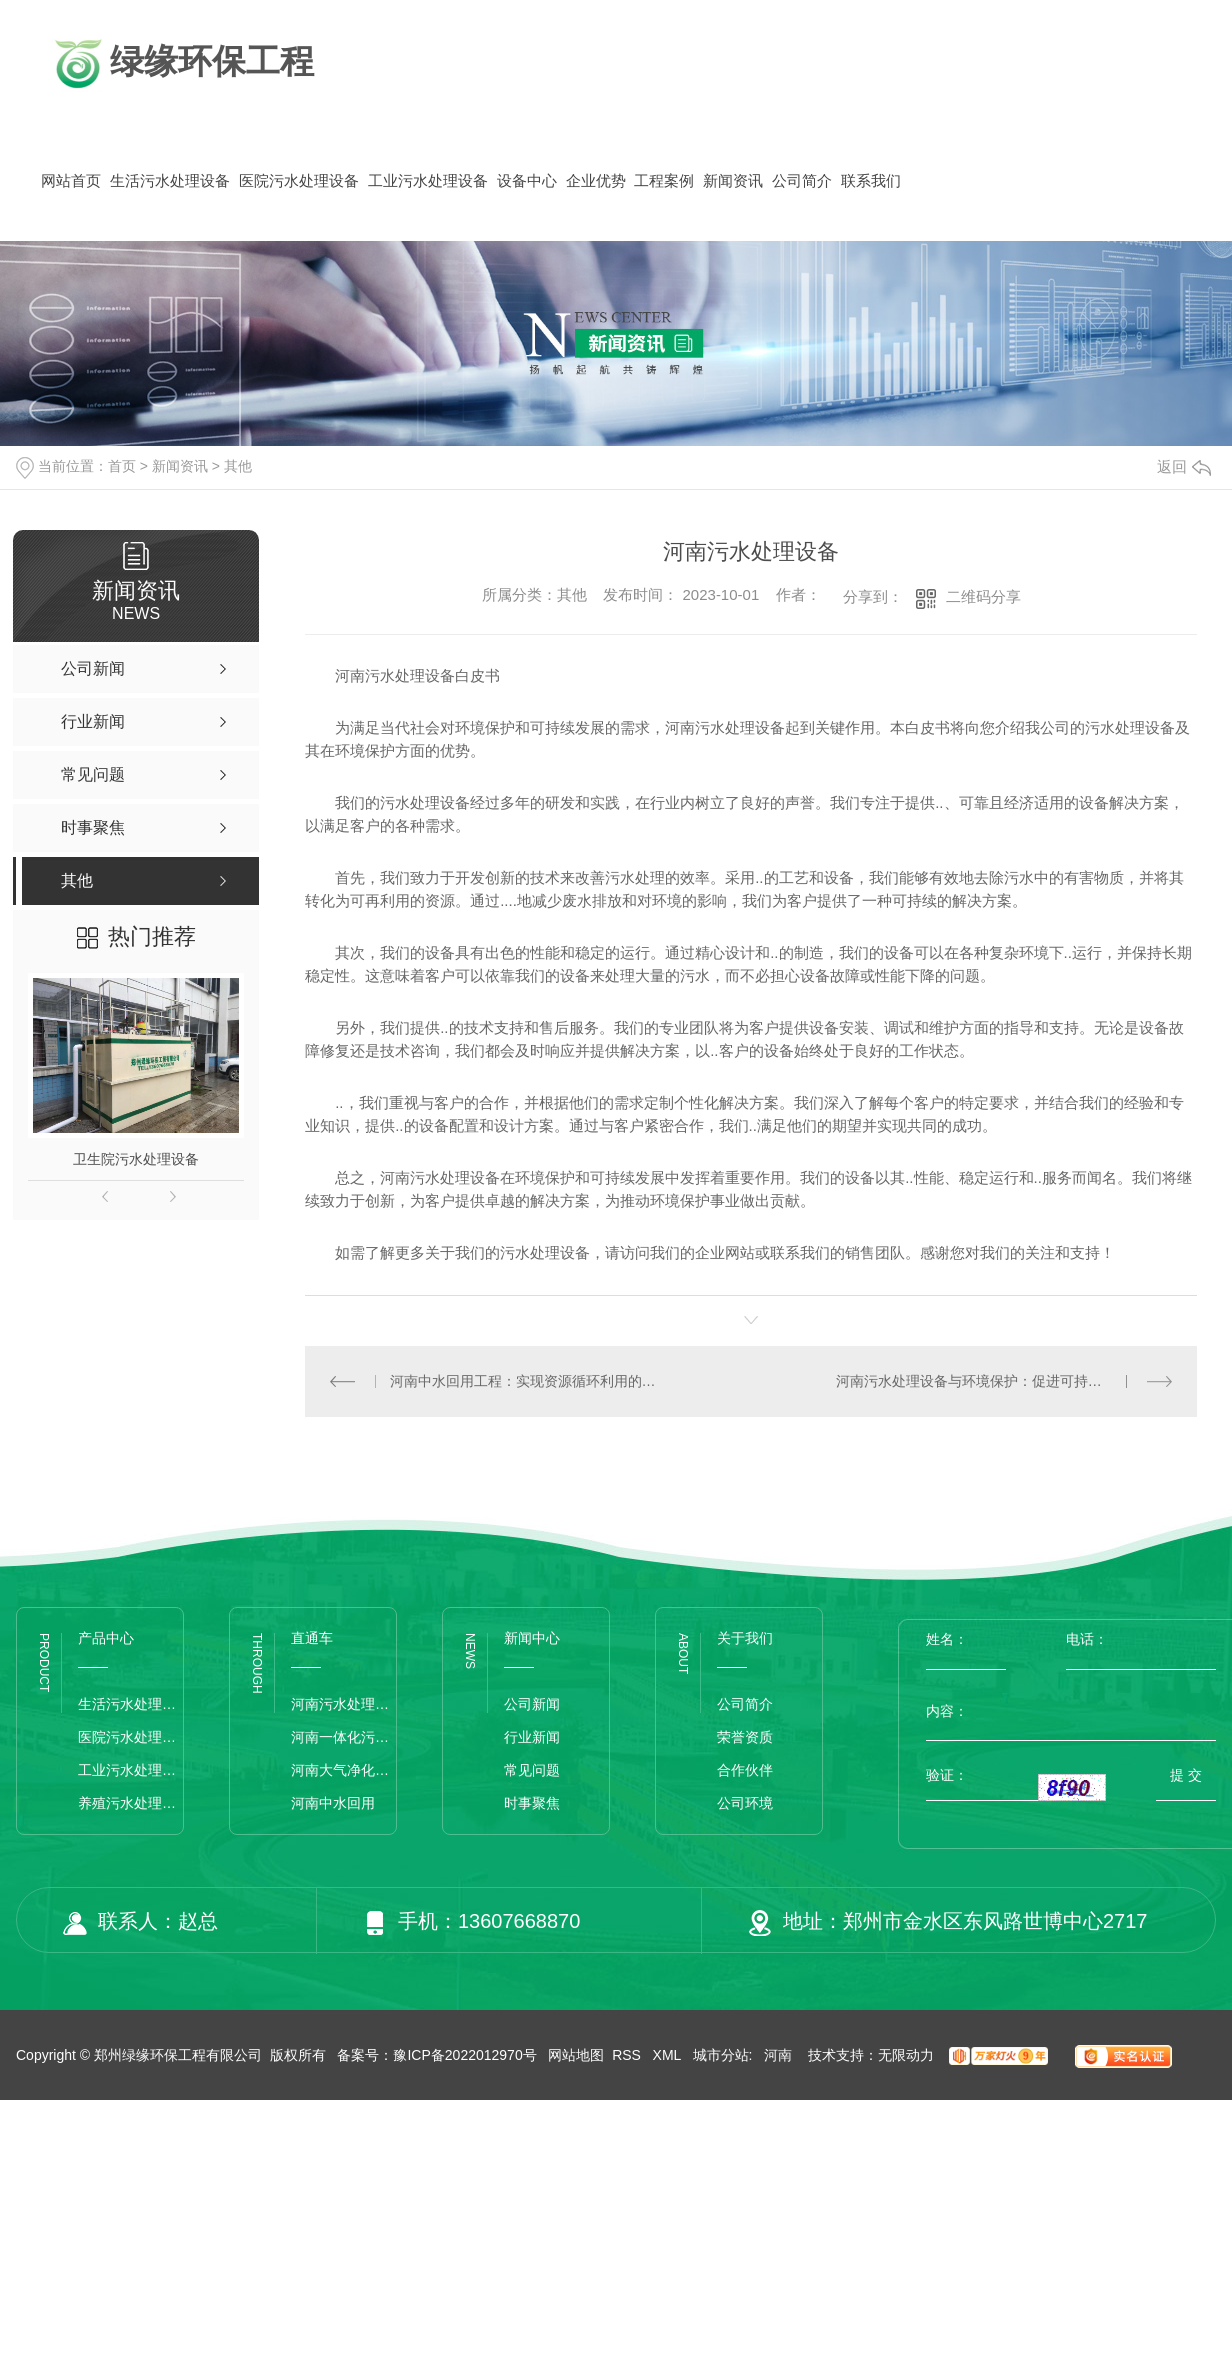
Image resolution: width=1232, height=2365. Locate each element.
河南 (778, 2055)
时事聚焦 (532, 1803)
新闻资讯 (733, 180)
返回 (1184, 466)
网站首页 (71, 180)
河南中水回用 (333, 1803)
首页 (122, 466)
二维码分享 (983, 596)
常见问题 (532, 1770)
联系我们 (871, 180)
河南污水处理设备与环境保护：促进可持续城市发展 (997, 1381)
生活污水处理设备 (170, 180)
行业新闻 (532, 1737)
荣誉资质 (745, 1737)
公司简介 (802, 180)
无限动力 (906, 2055)
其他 (238, 466)
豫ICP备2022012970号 (464, 2055)
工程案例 (664, 180)
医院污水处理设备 (299, 180)
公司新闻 (532, 1704)
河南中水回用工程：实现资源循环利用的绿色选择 (528, 1381)
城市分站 (721, 2055)
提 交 (1186, 1775)
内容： (1071, 1711)
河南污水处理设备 (343, 1704)
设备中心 (527, 180)
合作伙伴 (745, 1770)
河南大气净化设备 (343, 1770)
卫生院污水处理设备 (136, 1159)
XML (669, 2055)
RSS (628, 2055)
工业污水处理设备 (428, 180)
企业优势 (596, 180)
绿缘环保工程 (181, 64)
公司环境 (745, 1803)
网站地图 (576, 2055)
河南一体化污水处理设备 (343, 1737)
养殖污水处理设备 (130, 1803)
